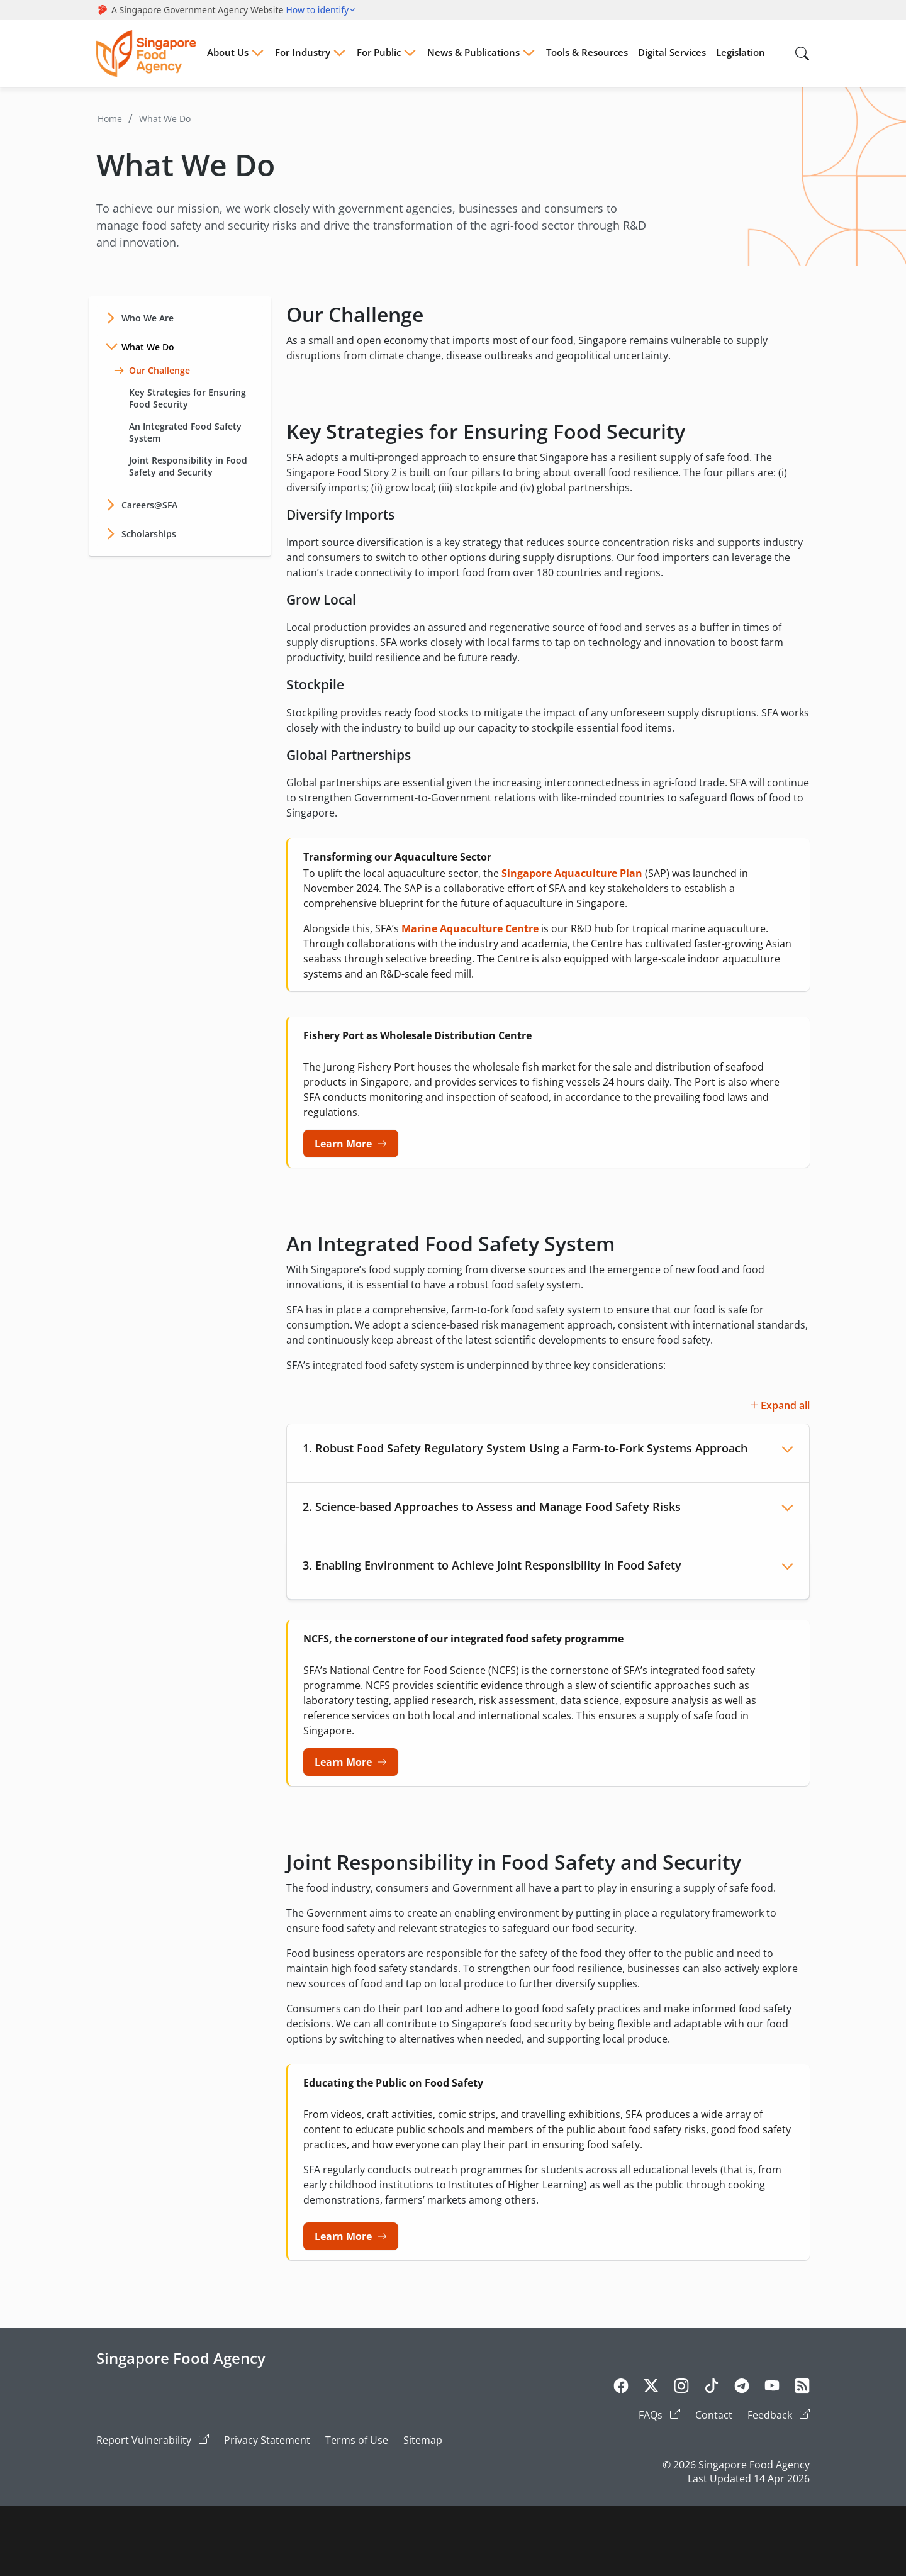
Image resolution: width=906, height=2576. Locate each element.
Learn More (343, 1144)
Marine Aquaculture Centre (470, 928)
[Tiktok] (711, 2387)
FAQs (659, 2415)
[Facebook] (621, 2387)
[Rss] (802, 2387)
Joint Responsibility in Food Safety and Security (180, 466)
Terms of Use (356, 2440)
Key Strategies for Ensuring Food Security (180, 398)
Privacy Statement (267, 2440)
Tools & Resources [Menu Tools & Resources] (587, 52)
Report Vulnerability (152, 2440)
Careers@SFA (149, 505)
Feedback (778, 2415)
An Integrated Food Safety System (178, 432)
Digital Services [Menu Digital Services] (672, 52)
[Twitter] (651, 2387)
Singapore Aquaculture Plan (571, 873)
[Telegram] (741, 2387)
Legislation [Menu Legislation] (740, 52)
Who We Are (147, 318)
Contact (713, 2415)
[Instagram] (681, 2387)
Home (110, 119)
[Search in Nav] (802, 53)
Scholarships (148, 534)
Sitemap (422, 2440)
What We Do (165, 119)
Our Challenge (152, 370)
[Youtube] (772, 2387)
